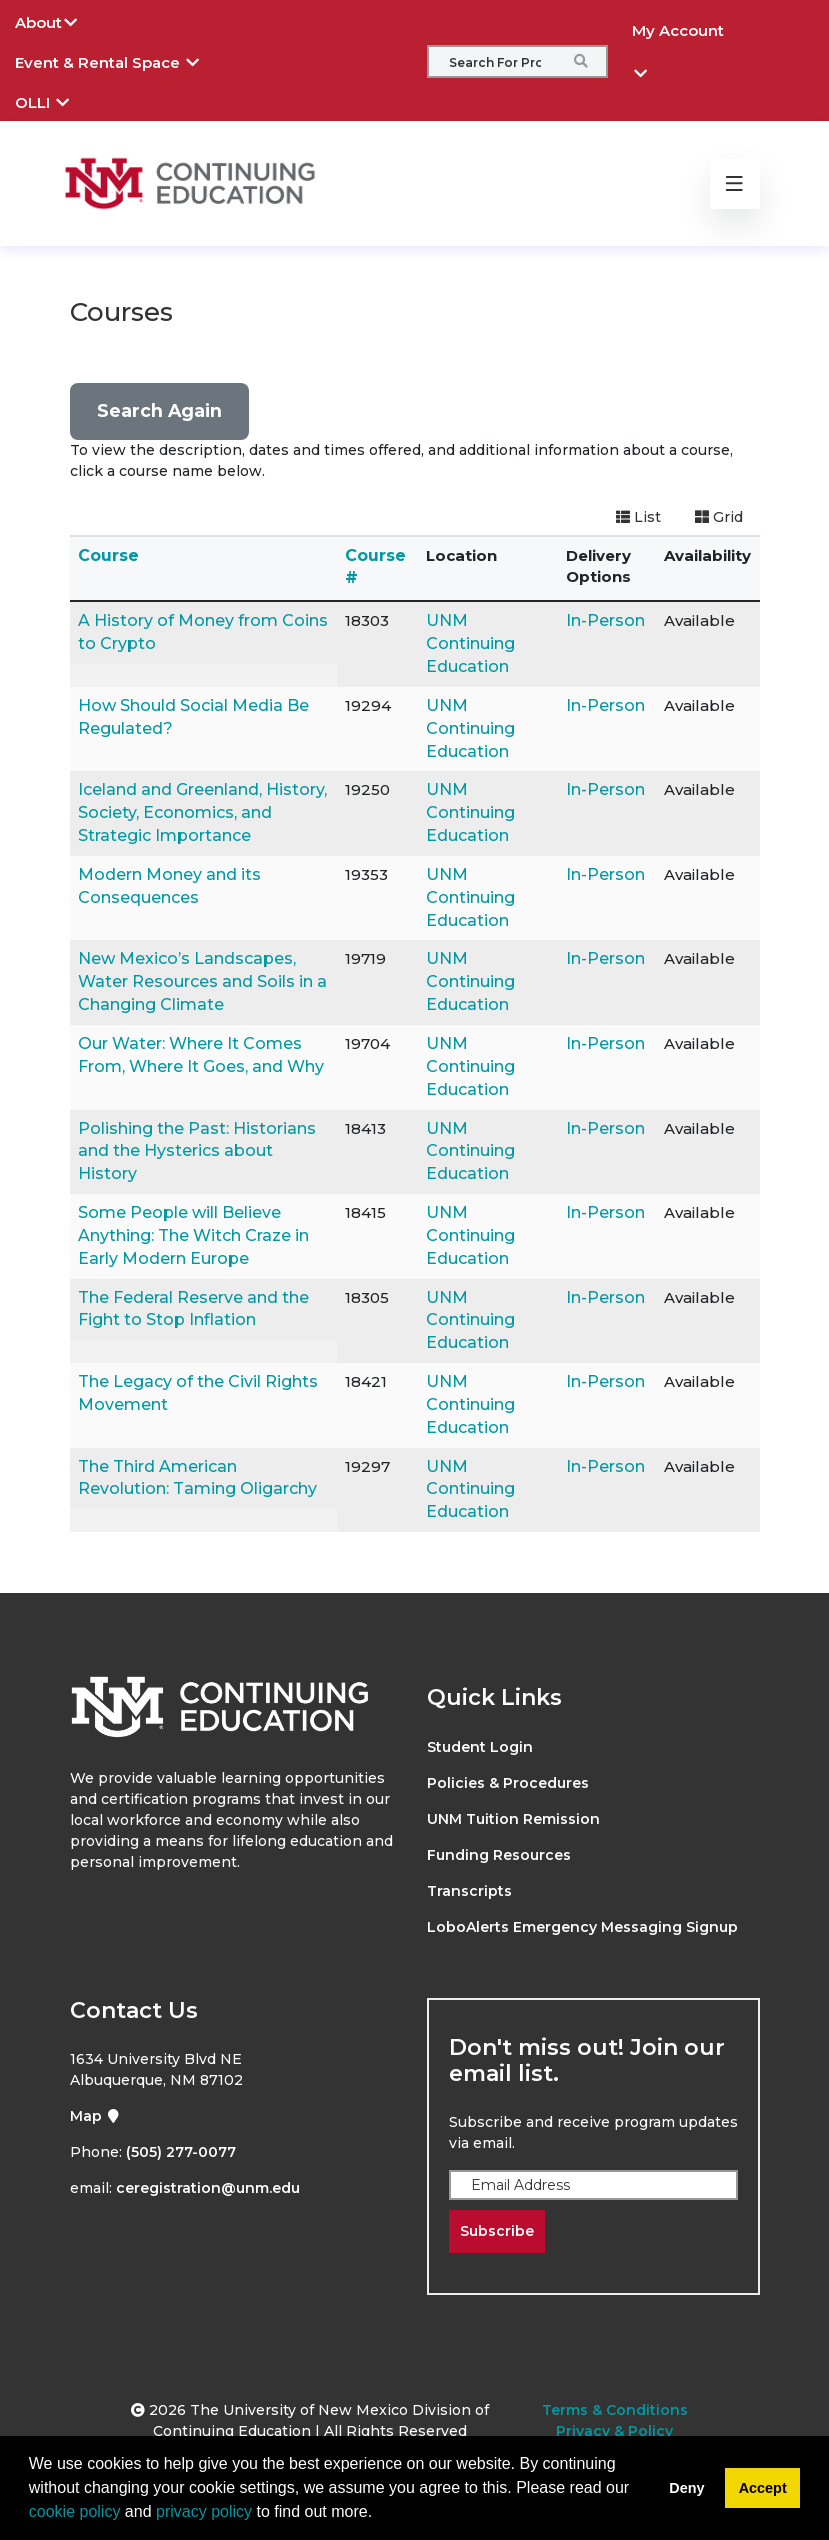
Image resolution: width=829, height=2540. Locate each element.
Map (95, 2116)
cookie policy (75, 2511)
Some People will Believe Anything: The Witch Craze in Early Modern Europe (193, 1235)
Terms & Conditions (615, 2410)
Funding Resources (499, 1855)
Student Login (480, 1747)
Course (108, 555)
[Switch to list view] (638, 517)
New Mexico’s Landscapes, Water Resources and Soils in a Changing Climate (202, 981)
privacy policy (204, 2511)
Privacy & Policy (614, 2431)
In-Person (605, 620)
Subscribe (497, 2231)
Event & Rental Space (122, 60)
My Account (678, 36)
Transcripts (469, 1891)
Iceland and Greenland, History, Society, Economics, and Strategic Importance (202, 812)
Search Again (159, 410)
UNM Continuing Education (470, 643)
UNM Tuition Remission (513, 1819)
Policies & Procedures (508, 1783)
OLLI (57, 100)
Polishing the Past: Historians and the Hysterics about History (197, 1151)
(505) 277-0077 (181, 2152)
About (61, 20)
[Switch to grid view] (719, 517)
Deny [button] (686, 2488)
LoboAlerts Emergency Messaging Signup (582, 1927)
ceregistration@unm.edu (208, 2188)
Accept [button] (763, 2488)
